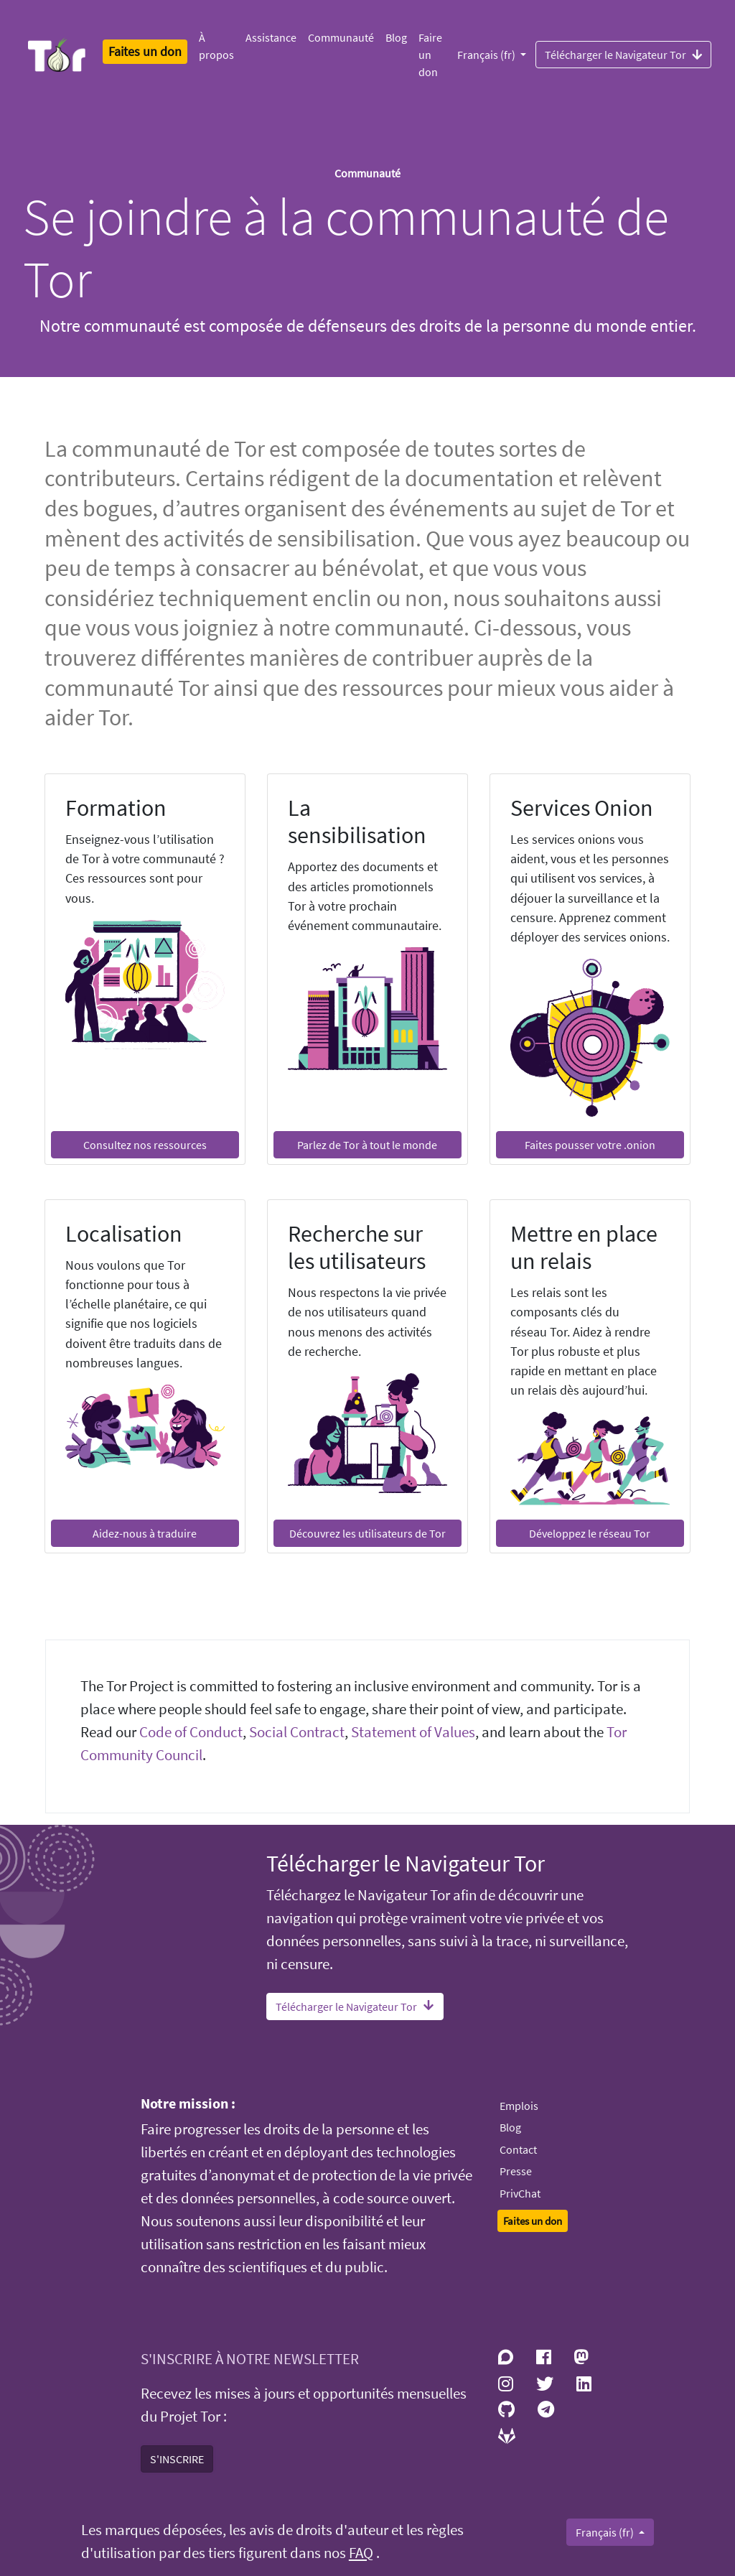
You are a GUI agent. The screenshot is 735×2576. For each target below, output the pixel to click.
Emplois (519, 2105)
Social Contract (297, 1732)
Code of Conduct (191, 1732)
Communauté (341, 37)
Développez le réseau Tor (589, 1533)
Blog (396, 37)
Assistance (270, 37)
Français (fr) (487, 54)
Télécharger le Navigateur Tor (623, 54)
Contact (518, 2149)
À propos (216, 46)
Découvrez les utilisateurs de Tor (367, 1533)
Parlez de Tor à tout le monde (367, 1145)
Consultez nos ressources (145, 1145)
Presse (516, 2171)
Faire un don (430, 54)
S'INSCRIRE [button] (177, 2459)
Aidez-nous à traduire (145, 1533)
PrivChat (520, 2193)
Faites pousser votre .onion (590, 1145)
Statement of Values (413, 1732)
